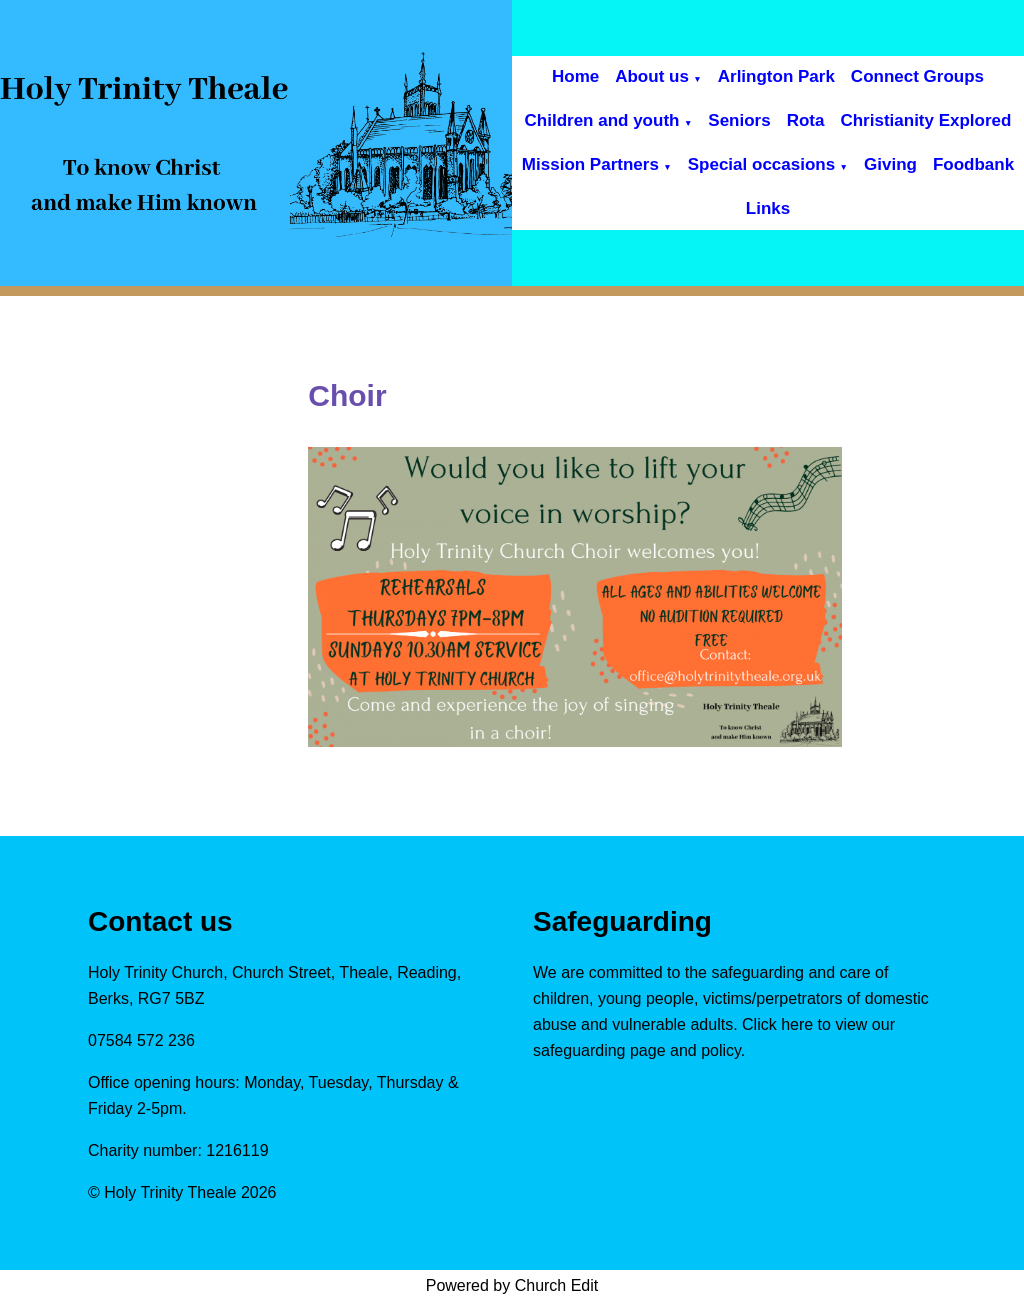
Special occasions (761, 164)
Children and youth (602, 120)
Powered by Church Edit (512, 1285)
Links (768, 208)
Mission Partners (590, 164)
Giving (890, 164)
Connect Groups (917, 76)
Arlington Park (776, 76)
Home (575, 76)
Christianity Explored (925, 120)
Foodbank (973, 164)
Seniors (739, 120)
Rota (806, 120)
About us (652, 76)
